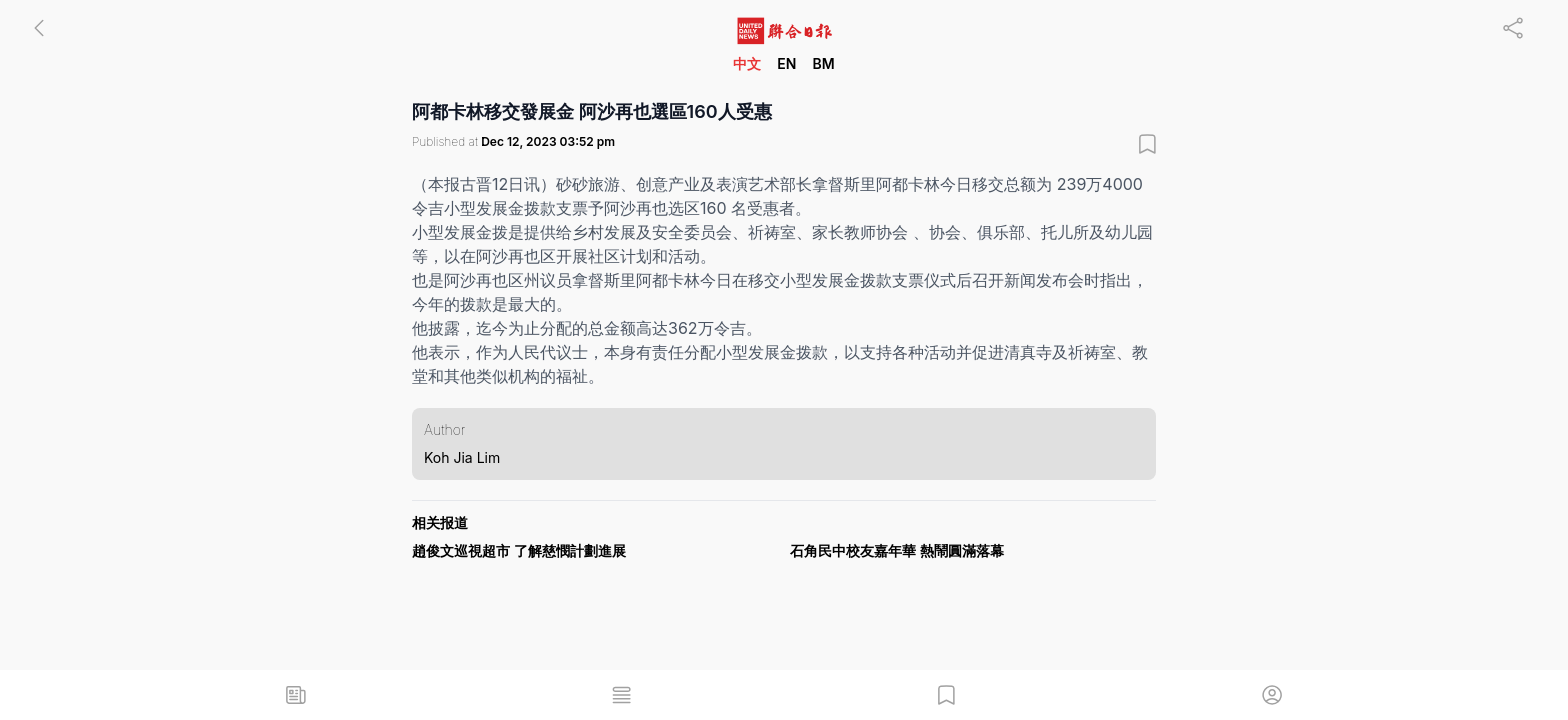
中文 (747, 63)
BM (823, 63)
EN (786, 63)
